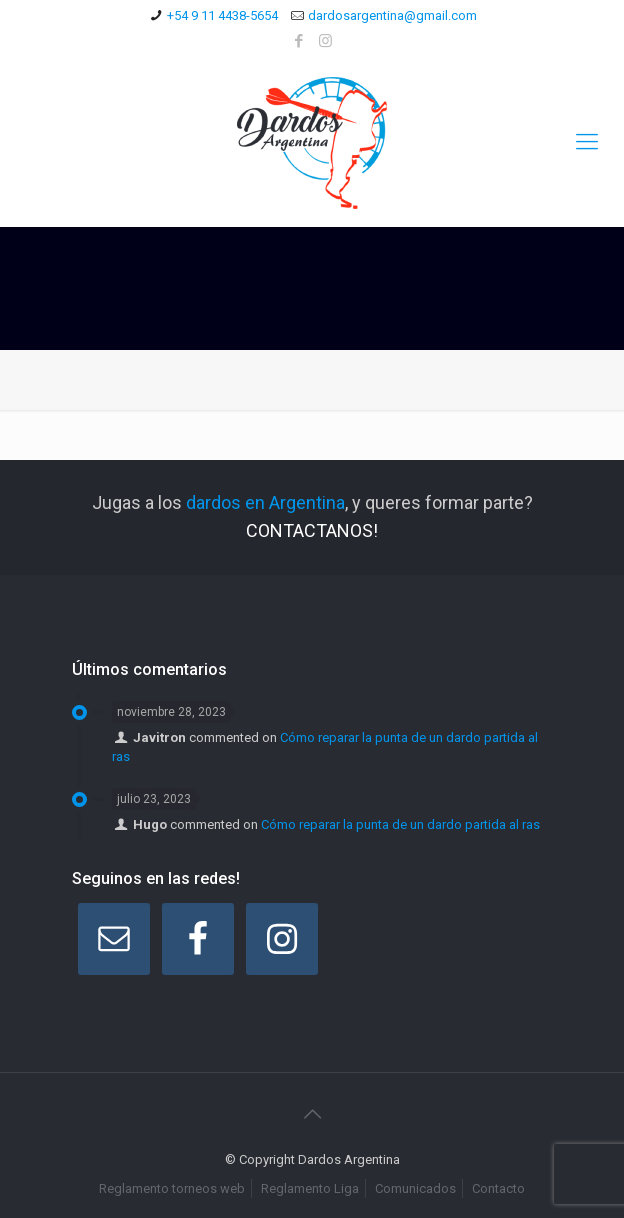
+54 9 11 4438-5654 (222, 15)
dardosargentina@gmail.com (392, 15)
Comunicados (415, 1188)
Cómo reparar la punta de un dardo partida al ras (400, 824)
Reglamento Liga (310, 1188)
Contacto (498, 1188)
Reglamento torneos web (172, 1188)
